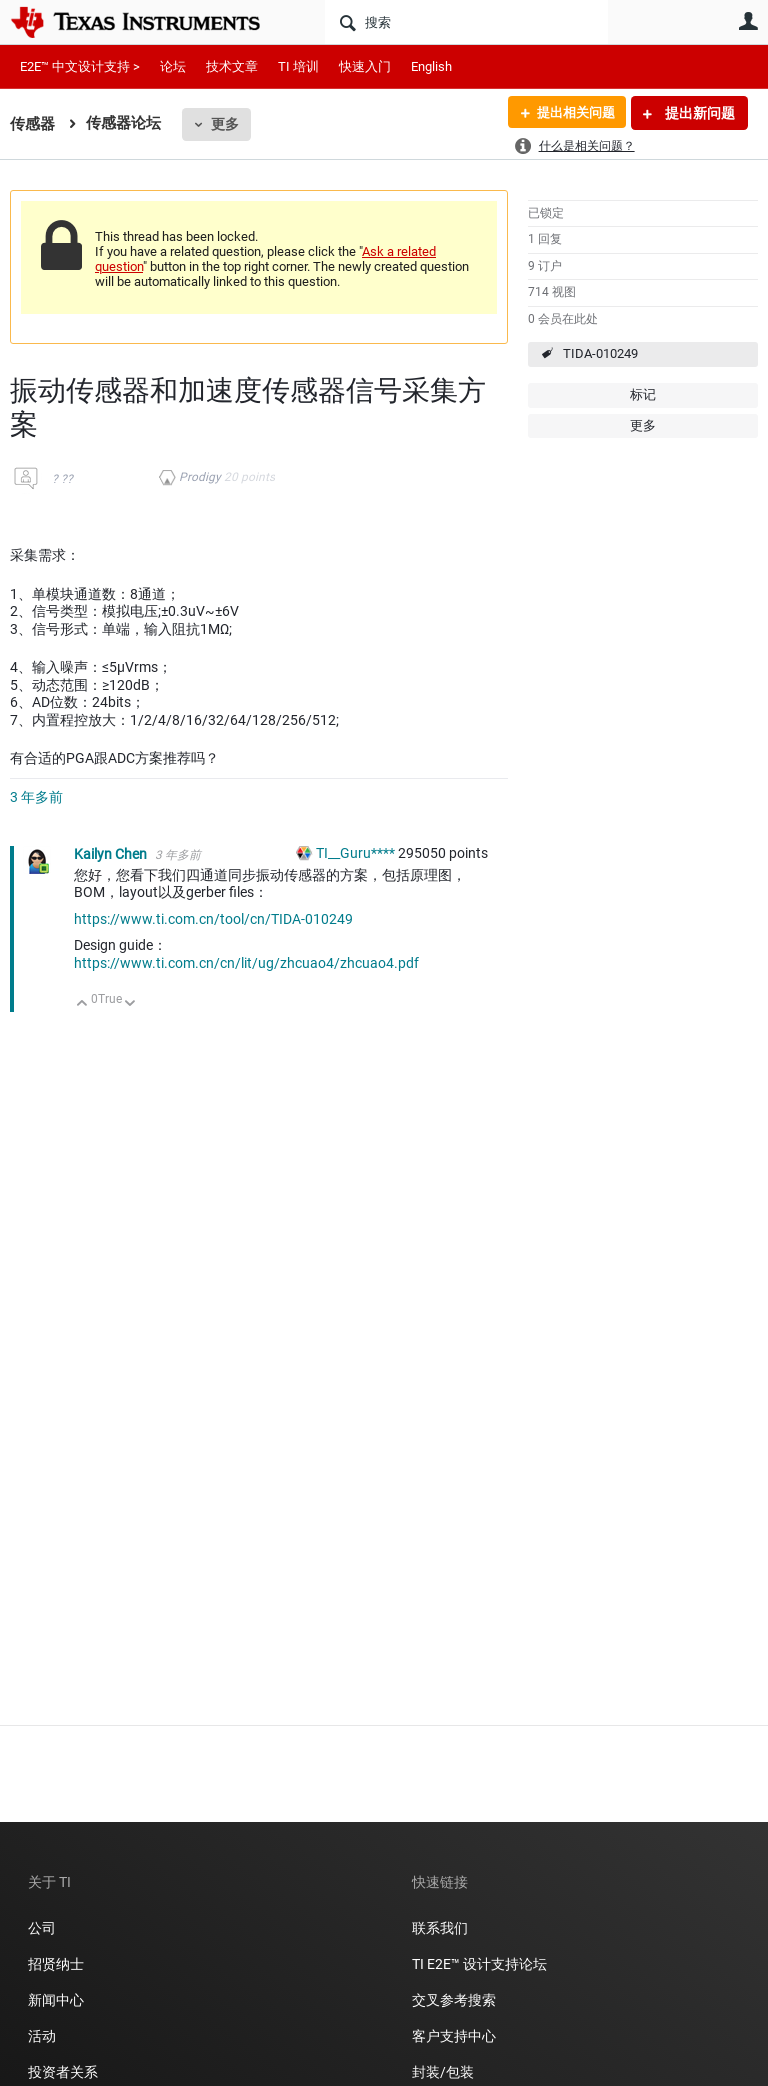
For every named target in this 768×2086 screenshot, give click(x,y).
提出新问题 (698, 113)
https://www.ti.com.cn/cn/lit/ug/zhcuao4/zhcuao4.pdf (246, 963)
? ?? (62, 479)
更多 (225, 124)
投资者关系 (63, 2072)
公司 (42, 1928)
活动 (42, 2036)
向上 (82, 1004)
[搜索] (466, 22)
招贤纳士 (56, 1964)
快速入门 (365, 66)
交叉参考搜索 (454, 2000)
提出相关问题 (571, 113)
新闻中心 (56, 2000)
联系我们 (440, 1928)
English (431, 66)
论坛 (173, 66)
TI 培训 (298, 66)
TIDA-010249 (600, 353)
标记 (643, 394)
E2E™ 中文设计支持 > (80, 66)
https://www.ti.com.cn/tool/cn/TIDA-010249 (213, 919)
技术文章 (232, 66)
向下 (130, 1004)
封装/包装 (443, 2072)
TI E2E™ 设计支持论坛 (479, 1964)
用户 (748, 21)
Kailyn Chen (112, 854)
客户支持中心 (454, 2036)
